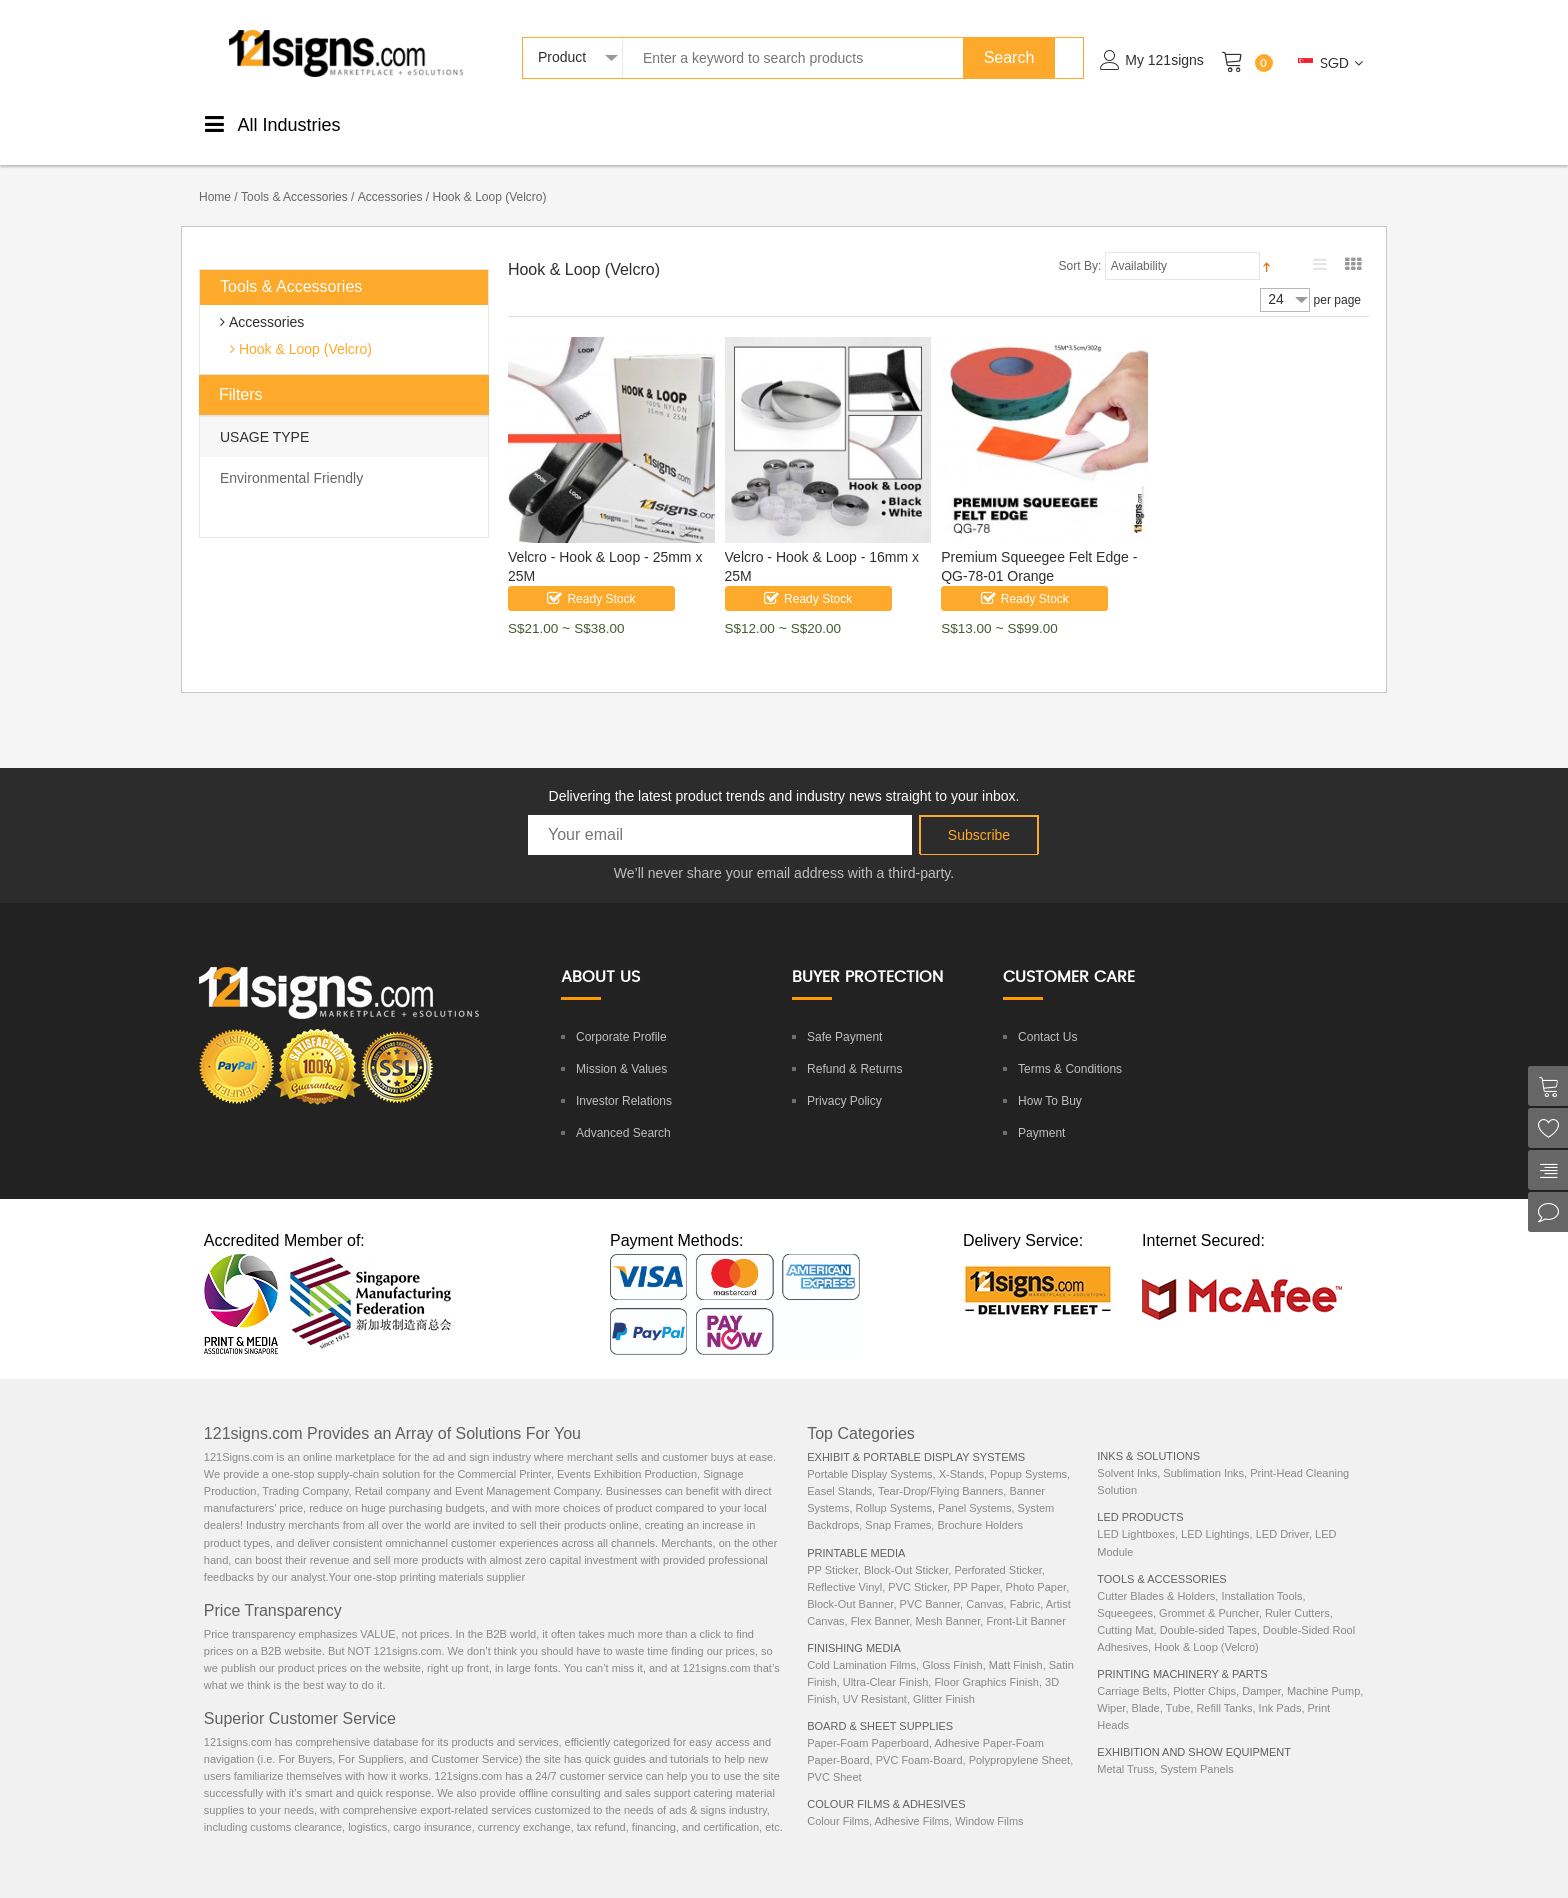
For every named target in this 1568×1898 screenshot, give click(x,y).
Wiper (1111, 1687)
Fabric (1025, 1583)
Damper (1261, 1670)
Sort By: (1080, 245)
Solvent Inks (1127, 1452)
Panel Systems (974, 1487)
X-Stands (961, 1453)
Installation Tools (1261, 1575)
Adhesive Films (911, 1800)
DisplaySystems (796, 122)
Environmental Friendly (291, 457)
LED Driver (1282, 1513)
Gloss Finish (952, 1644)
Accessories (390, 176)
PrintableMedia (433, 122)
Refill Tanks (1224, 1687)
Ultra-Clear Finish (886, 1661)
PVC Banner (930, 1583)
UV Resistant (875, 1678)
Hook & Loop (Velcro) (303, 328)
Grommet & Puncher (1209, 1592)
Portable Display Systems (869, 1453)
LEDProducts (1088, 122)
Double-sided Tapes (1208, 1609)
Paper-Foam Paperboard (868, 1722)
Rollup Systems (894, 1487)
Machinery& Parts (1184, 122)
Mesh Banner (947, 1600)
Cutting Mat (1125, 1609)
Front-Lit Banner (1025, 1600)
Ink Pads (1280, 1687)
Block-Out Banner (850, 1583)
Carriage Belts (1132, 1670)
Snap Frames (898, 1504)
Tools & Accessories (294, 176)
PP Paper (976, 1566)
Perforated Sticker (997, 1549)
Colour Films (838, 1800)
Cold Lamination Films (861, 1644)
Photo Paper (1036, 1566)
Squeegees (1125, 1592)
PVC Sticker (917, 1566)
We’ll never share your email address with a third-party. (784, 852)
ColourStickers (614, 122)
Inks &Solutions (996, 122)
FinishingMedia (525, 122)
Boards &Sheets (704, 122)
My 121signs (1164, 60)
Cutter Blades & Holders (1156, 1575)
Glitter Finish (944, 1678)
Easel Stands (839, 1470)
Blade (1146, 1687)
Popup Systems (1028, 1453)
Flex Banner (880, 1600)
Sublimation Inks (1203, 1452)
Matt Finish (1016, 1644)
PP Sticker (832, 1549)
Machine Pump (1323, 1670)
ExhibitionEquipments (1287, 122)
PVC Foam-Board (919, 1739)
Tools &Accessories (895, 122)
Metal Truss (1125, 1748)
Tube (1178, 1687)
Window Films (989, 1800)
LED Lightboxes (1136, 1513)
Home (215, 176)
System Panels (1196, 1748)
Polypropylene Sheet (1020, 1739)
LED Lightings (1215, 1513)
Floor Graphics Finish (986, 1661)
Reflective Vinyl (844, 1566)
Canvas (984, 1583)
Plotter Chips (1204, 1670)
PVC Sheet (834, 1756)
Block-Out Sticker (906, 1549)
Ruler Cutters (1297, 1592)
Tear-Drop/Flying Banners (940, 1470)
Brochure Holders (980, 1504)
